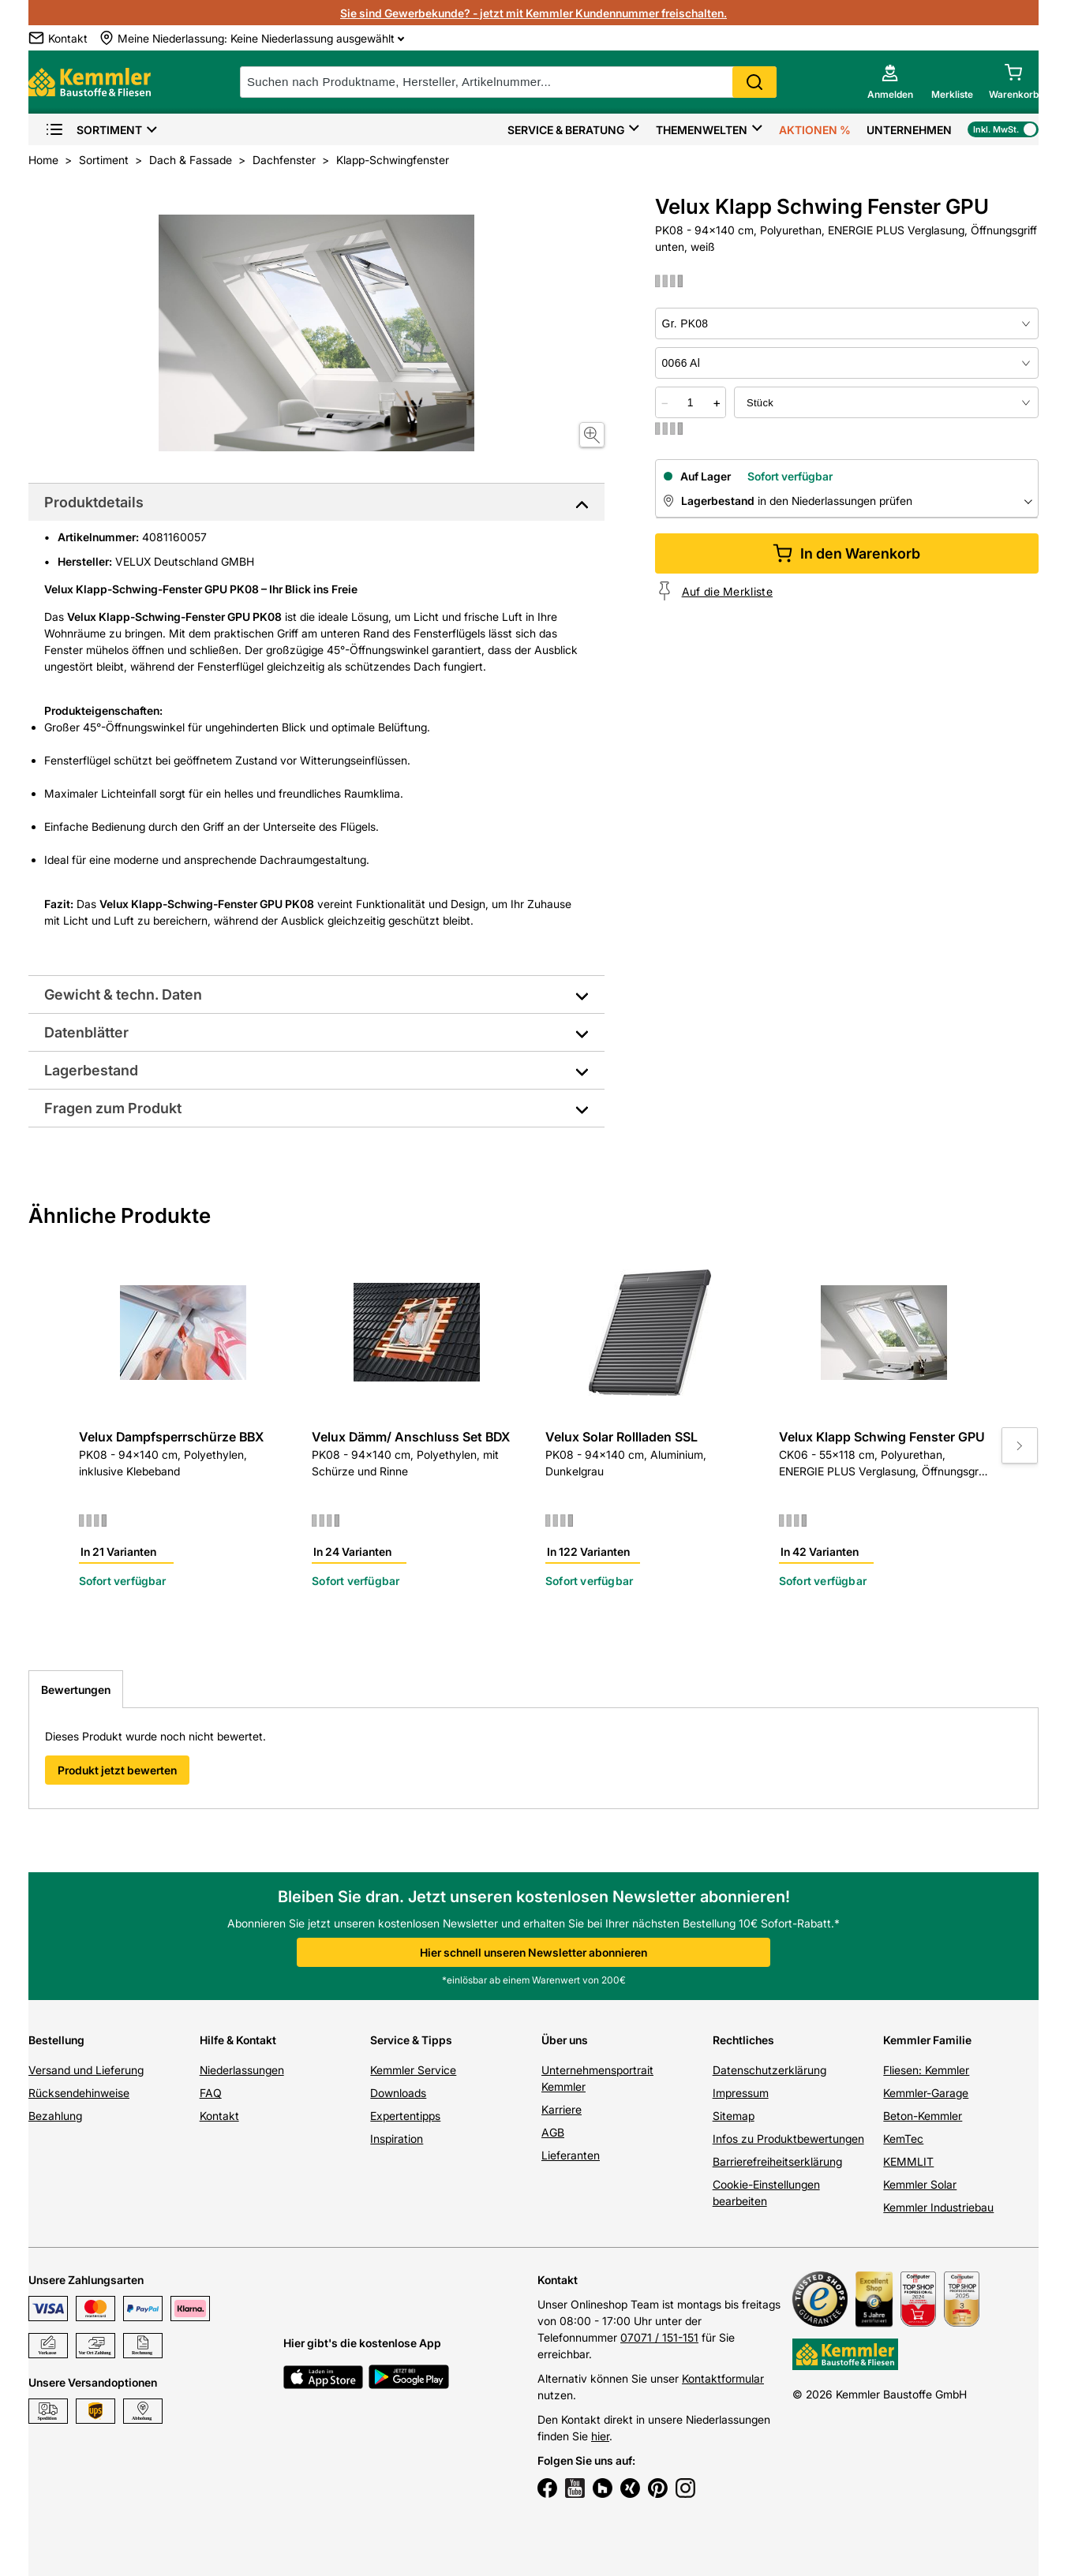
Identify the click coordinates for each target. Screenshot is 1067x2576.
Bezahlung (55, 2115)
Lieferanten (570, 2155)
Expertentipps (405, 2115)
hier (600, 2436)
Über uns (564, 2040)
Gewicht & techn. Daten (123, 994)
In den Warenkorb (846, 553)
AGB (552, 2132)
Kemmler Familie (927, 2040)
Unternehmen (909, 129)
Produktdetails (94, 502)
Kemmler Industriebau (938, 2207)
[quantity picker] (690, 402)
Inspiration (396, 2138)
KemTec (903, 2138)
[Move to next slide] (1019, 1445)
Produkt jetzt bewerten (117, 1770)
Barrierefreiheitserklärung (777, 2161)
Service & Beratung (565, 129)
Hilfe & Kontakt (238, 2040)
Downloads (398, 2092)
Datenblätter (86, 1032)
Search (754, 82)
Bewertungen (75, 1689)
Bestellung (56, 2040)
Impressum (741, 2092)
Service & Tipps (411, 2040)
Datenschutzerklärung (769, 2070)
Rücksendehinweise (78, 2092)
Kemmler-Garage (925, 2092)
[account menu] (890, 82)
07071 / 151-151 (659, 2337)
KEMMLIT (908, 2161)
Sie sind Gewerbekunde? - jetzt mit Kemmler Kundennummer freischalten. (533, 13)
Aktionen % (815, 129)
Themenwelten (701, 129)
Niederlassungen (242, 2070)
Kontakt (219, 2115)
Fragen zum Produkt (113, 1108)
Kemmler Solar (920, 2184)
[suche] (508, 82)
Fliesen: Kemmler (926, 2070)
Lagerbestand (91, 1070)
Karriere (561, 2109)
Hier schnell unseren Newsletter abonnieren (533, 1952)
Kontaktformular (723, 2378)
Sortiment (93, 130)
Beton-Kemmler (922, 2115)
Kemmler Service (413, 2070)
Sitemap (733, 2115)
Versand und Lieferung (86, 2070)
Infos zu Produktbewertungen (788, 2138)
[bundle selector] (886, 402)
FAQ (211, 2092)
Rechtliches (743, 2040)
